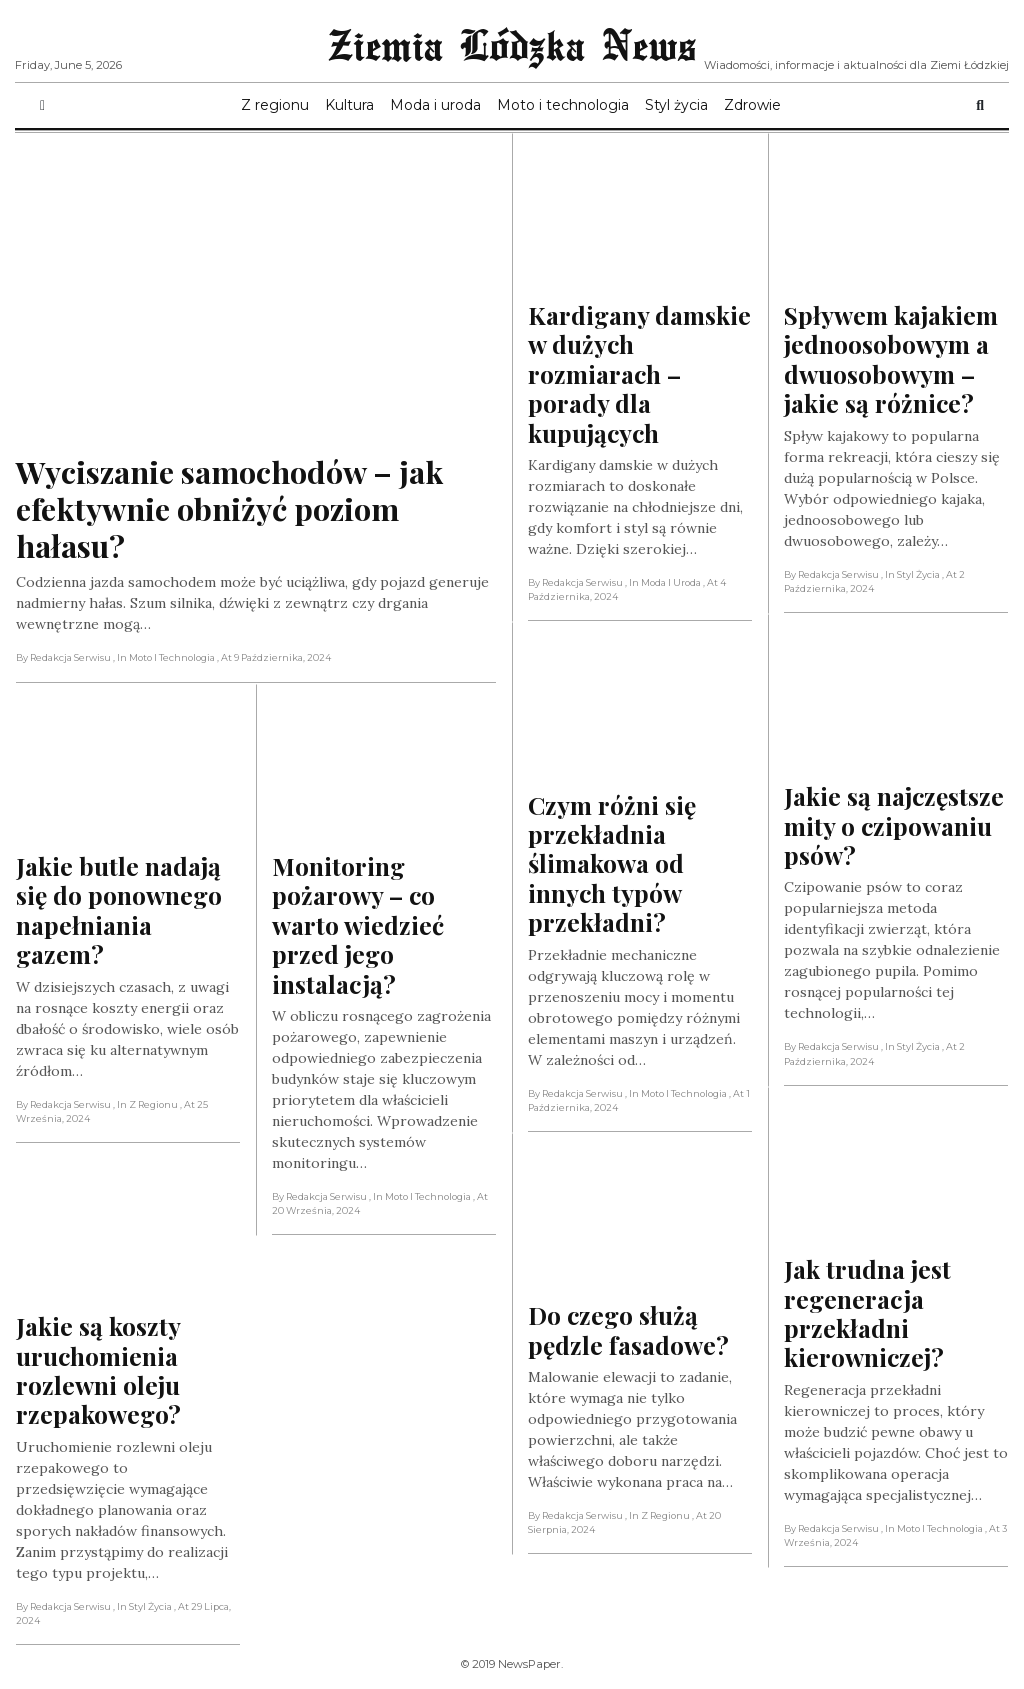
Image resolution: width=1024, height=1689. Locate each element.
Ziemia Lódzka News (512, 44)
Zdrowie (752, 105)
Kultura (349, 105)
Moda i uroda (435, 105)
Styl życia (676, 105)
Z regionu (275, 105)
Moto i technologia (563, 105)
